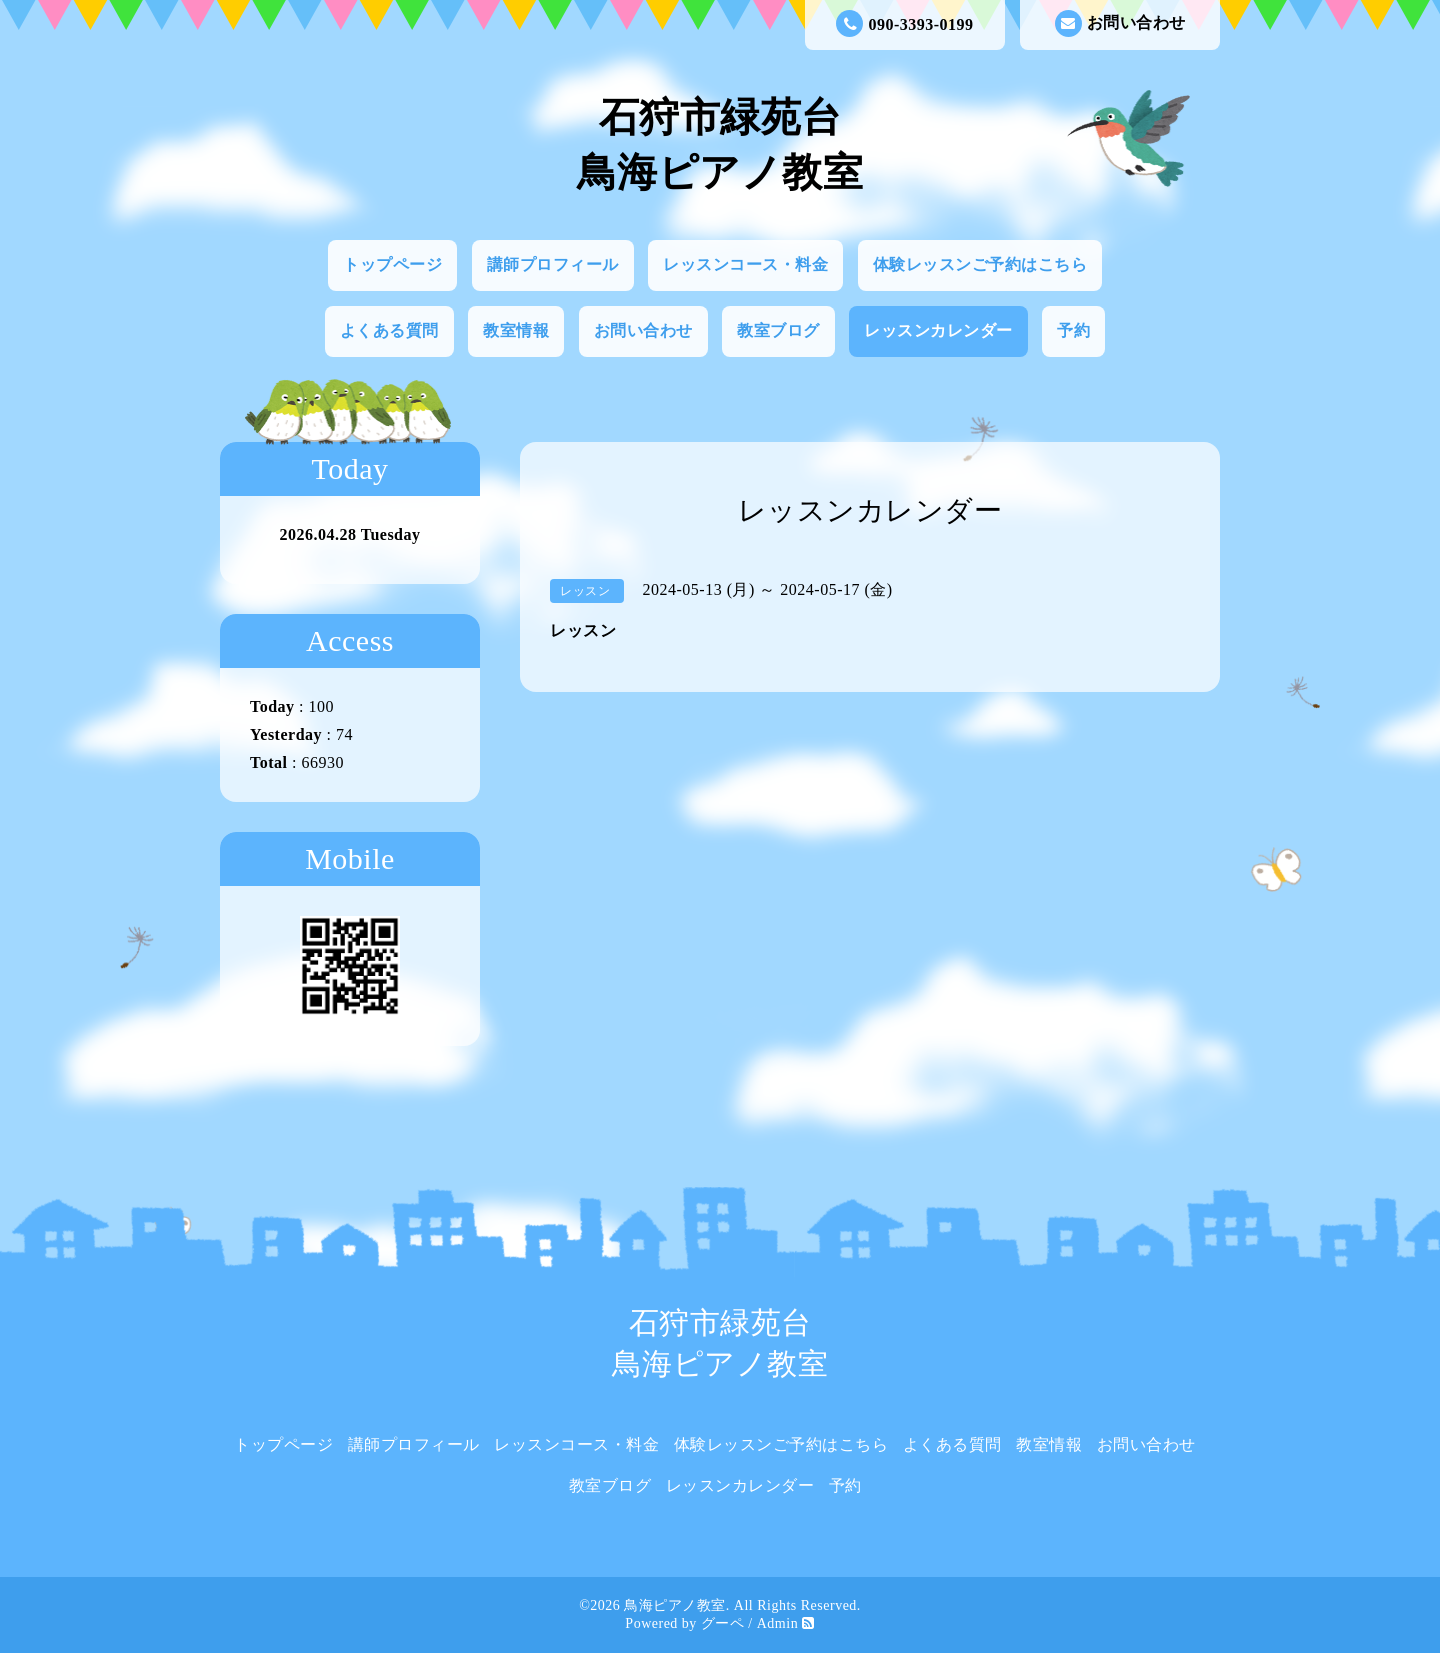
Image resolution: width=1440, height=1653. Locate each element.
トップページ (392, 264)
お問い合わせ (1120, 23)
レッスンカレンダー (938, 330)
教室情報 (516, 330)
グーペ (723, 1623)
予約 (1073, 330)
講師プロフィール (553, 264)
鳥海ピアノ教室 (675, 1605)
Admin (777, 1623)
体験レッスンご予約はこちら (980, 264)
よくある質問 (389, 330)
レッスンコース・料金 (745, 264)
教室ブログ (778, 330)
